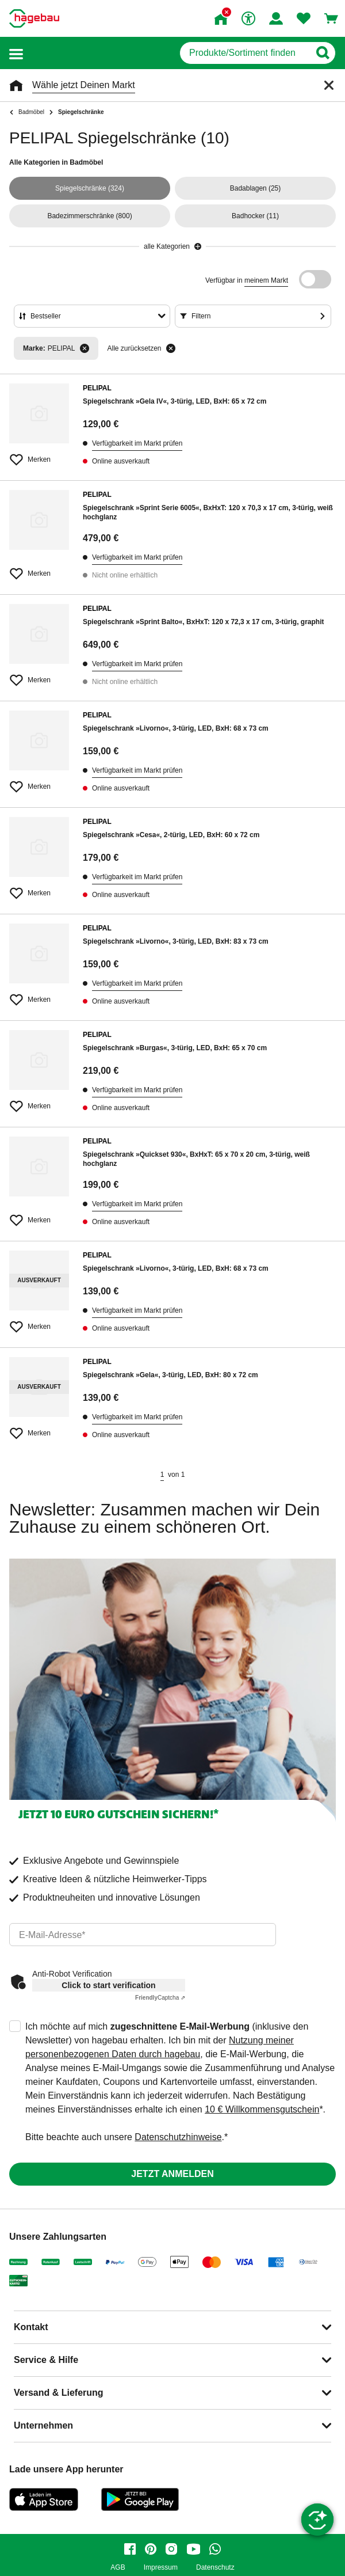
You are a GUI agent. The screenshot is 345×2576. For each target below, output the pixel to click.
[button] (16, 53)
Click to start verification (108, 1985)
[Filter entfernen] (84, 348)
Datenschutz (215, 2567)
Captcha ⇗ (160, 1997)
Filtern (200, 316)
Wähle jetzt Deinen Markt (83, 85)
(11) (255, 216)
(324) (89, 188)
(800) (89, 216)
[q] (244, 53)
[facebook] (130, 2549)
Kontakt (31, 2327)
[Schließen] (329, 85)
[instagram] (171, 2549)
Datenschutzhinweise (178, 2137)
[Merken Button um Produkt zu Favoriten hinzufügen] (39, 454)
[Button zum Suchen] (322, 53)
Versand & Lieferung (58, 2393)
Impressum (161, 2567)
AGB (117, 2567)
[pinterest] (150, 2549)
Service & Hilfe (46, 2360)
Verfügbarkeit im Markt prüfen (137, 443)
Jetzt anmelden (172, 2174)
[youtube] (193, 2549)
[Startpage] (34, 18)
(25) (255, 188)
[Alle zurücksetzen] (170, 348)
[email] (142, 1935)
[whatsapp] (215, 2549)
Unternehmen (43, 2425)
